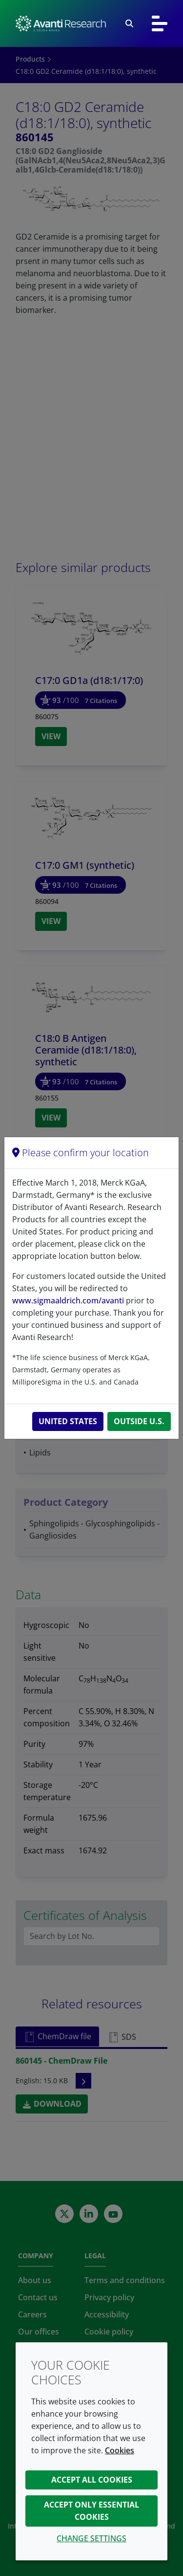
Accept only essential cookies (91, 2510)
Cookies (119, 2450)
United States (68, 1421)
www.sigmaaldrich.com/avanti (68, 1300)
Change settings (91, 2538)
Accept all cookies (91, 2479)
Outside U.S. (139, 1421)
